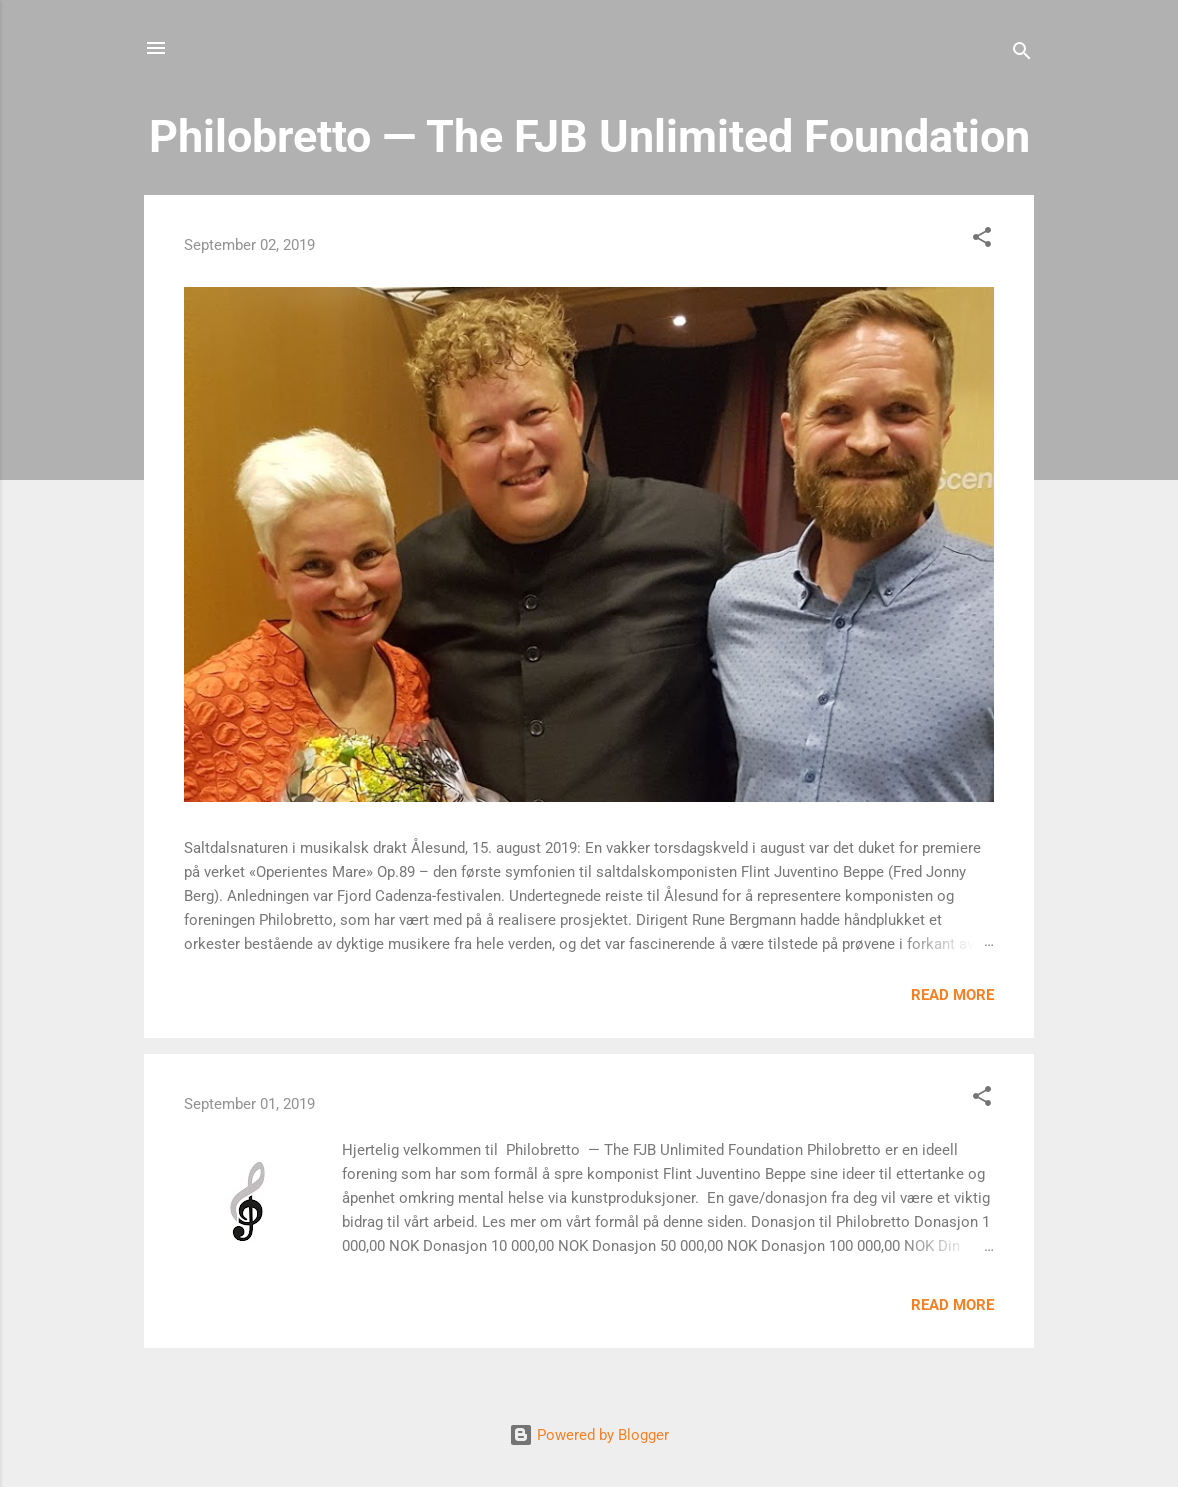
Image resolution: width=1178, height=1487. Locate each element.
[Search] (1022, 54)
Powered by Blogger (589, 1435)
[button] (982, 240)
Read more (952, 995)
